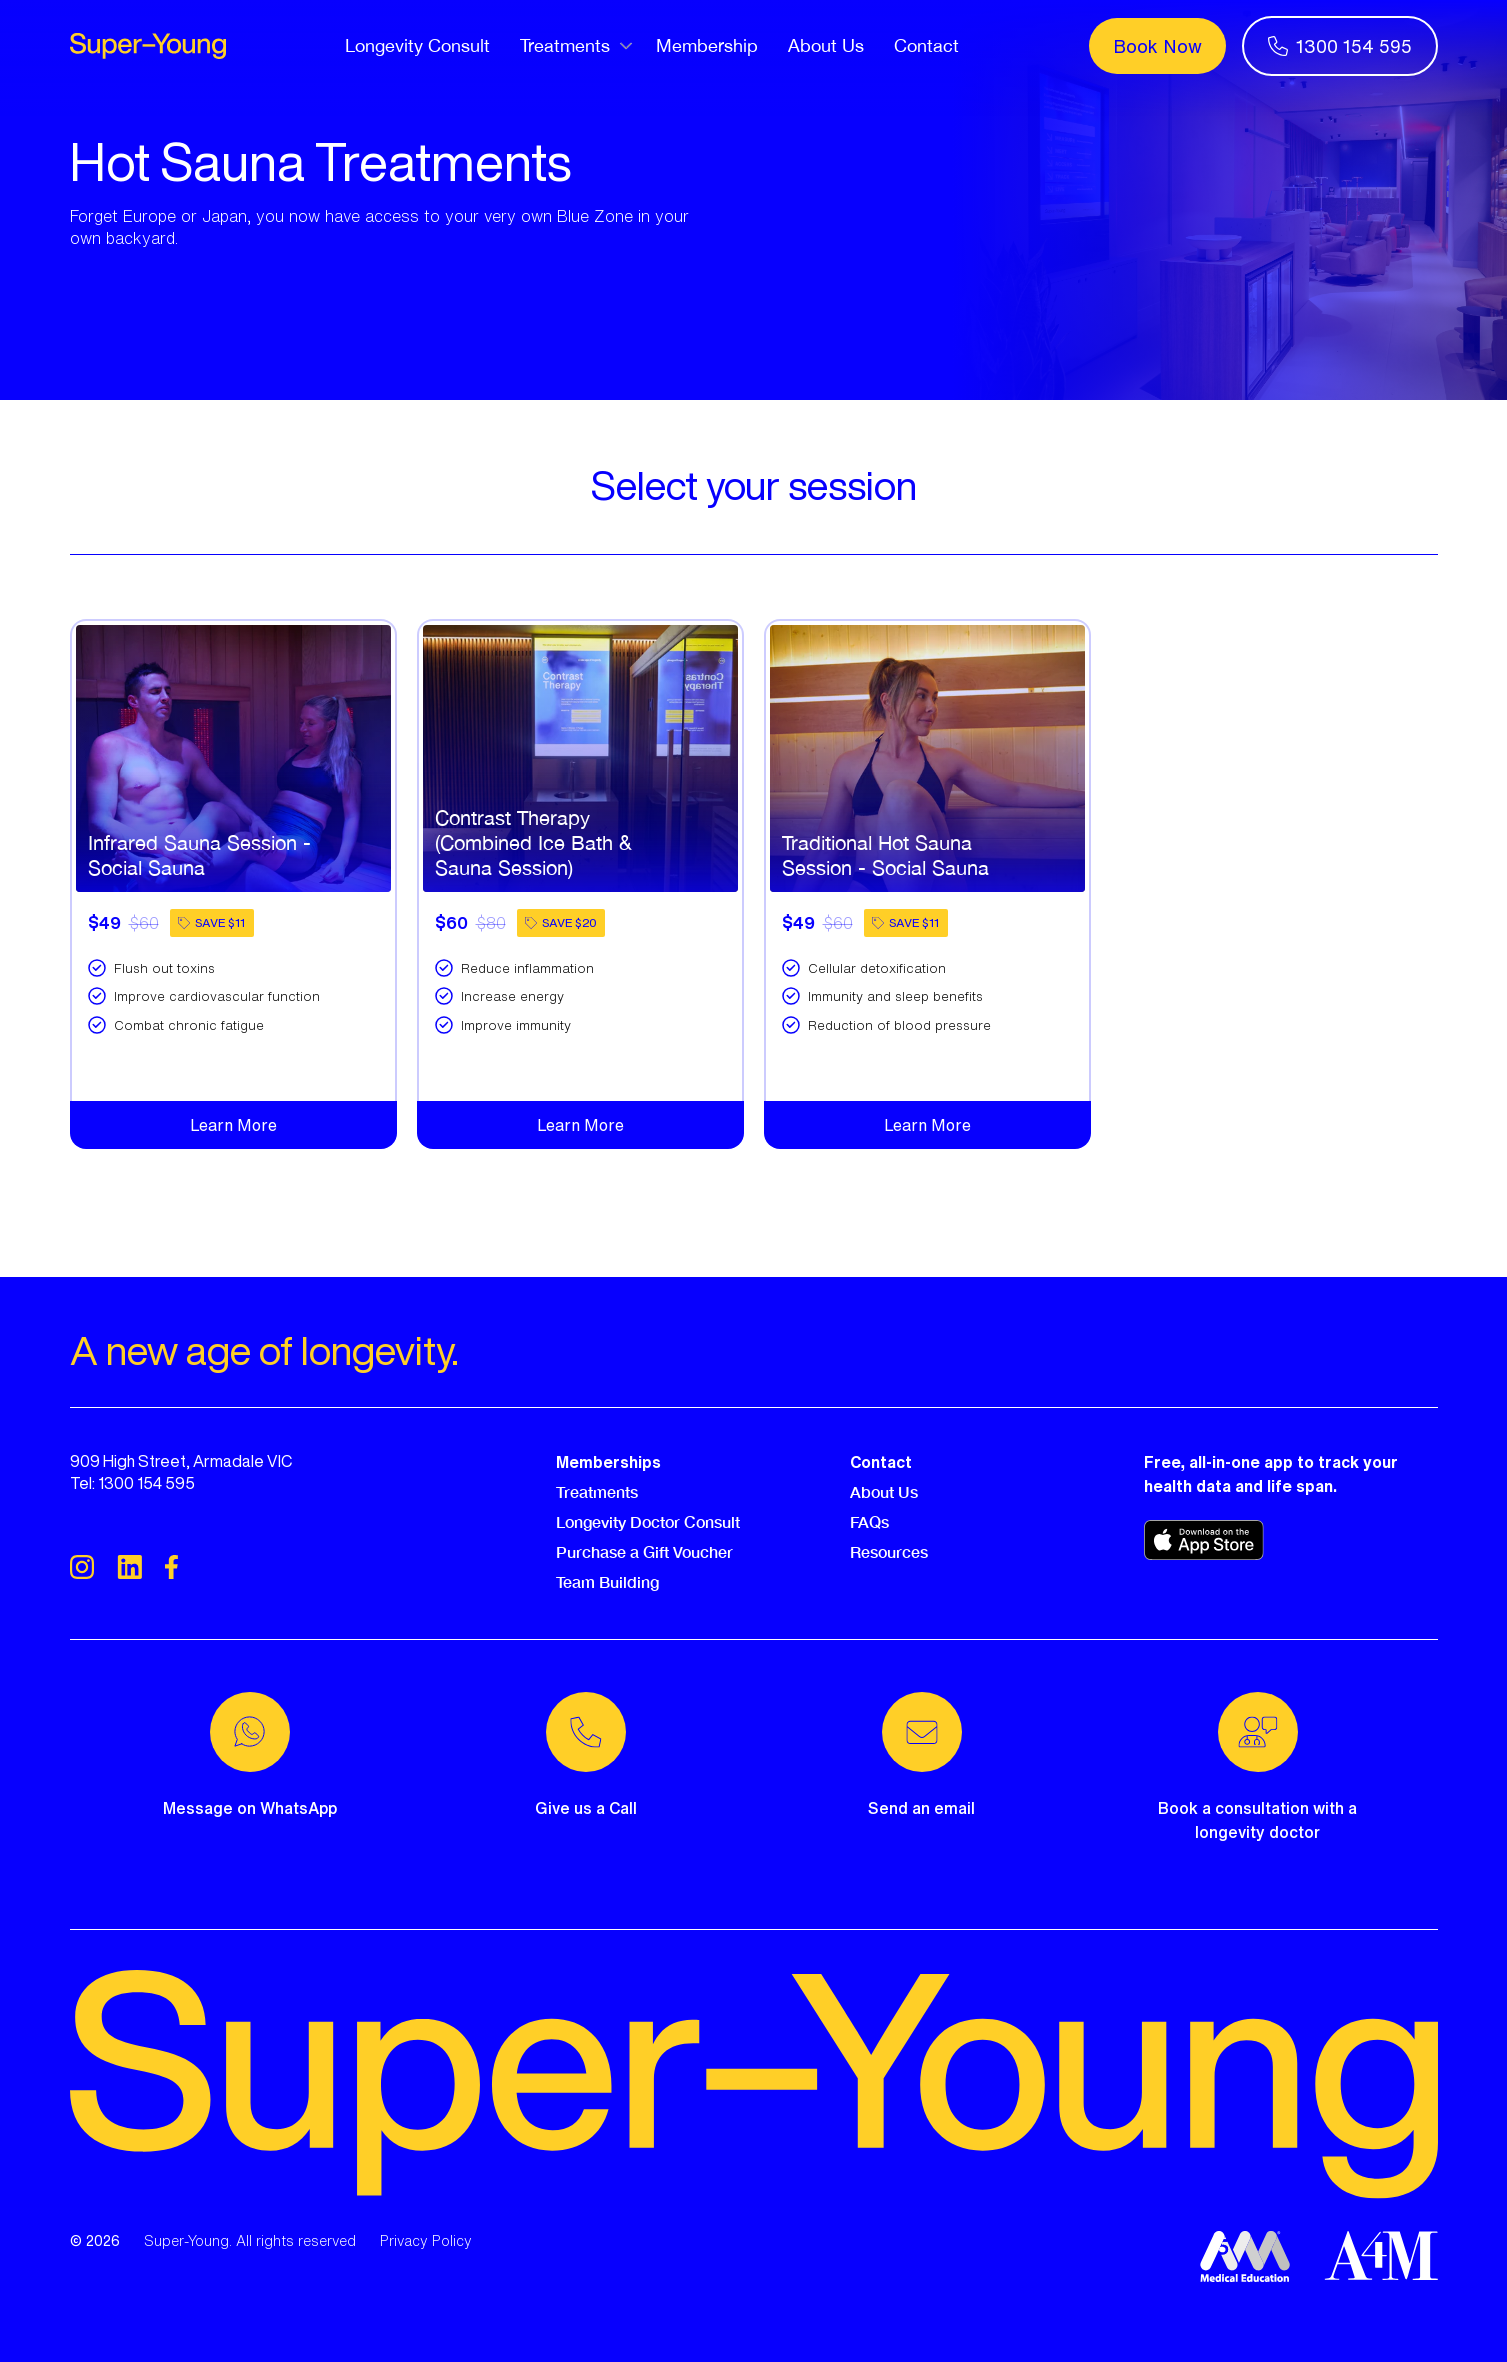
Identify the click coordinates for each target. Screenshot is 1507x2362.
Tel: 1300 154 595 (132, 1483)
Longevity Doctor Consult (648, 1521)
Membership (707, 45)
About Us (826, 45)
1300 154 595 (1340, 46)
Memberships (608, 1462)
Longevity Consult (417, 45)
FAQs (869, 1521)
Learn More (233, 1125)
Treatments (597, 1491)
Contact (926, 45)
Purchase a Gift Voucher (644, 1551)
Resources (889, 1551)
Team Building (607, 1581)
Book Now (1157, 46)
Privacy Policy (426, 2241)
